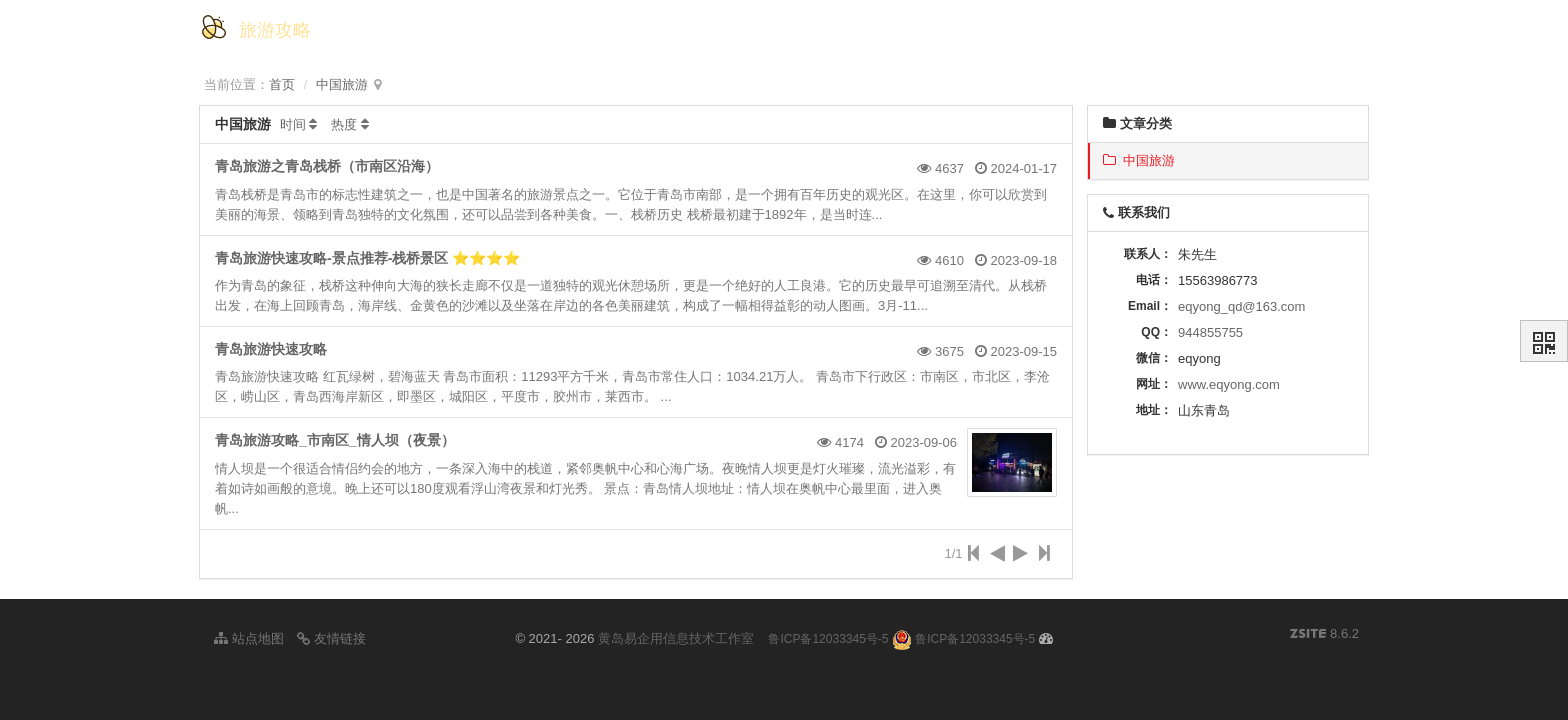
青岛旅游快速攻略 (271, 349)
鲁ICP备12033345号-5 (828, 639)
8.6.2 (1324, 635)
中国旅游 (342, 84)
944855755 (1210, 332)
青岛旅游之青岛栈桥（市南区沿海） (327, 166)
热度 (344, 124)
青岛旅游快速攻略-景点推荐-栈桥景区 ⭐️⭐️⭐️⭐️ (367, 258)
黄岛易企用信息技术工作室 (676, 638)
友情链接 (331, 638)
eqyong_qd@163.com (1241, 306)
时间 (293, 124)
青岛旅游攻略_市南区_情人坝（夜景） (335, 440)
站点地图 (249, 638)
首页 (282, 84)
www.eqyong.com (1229, 384)
